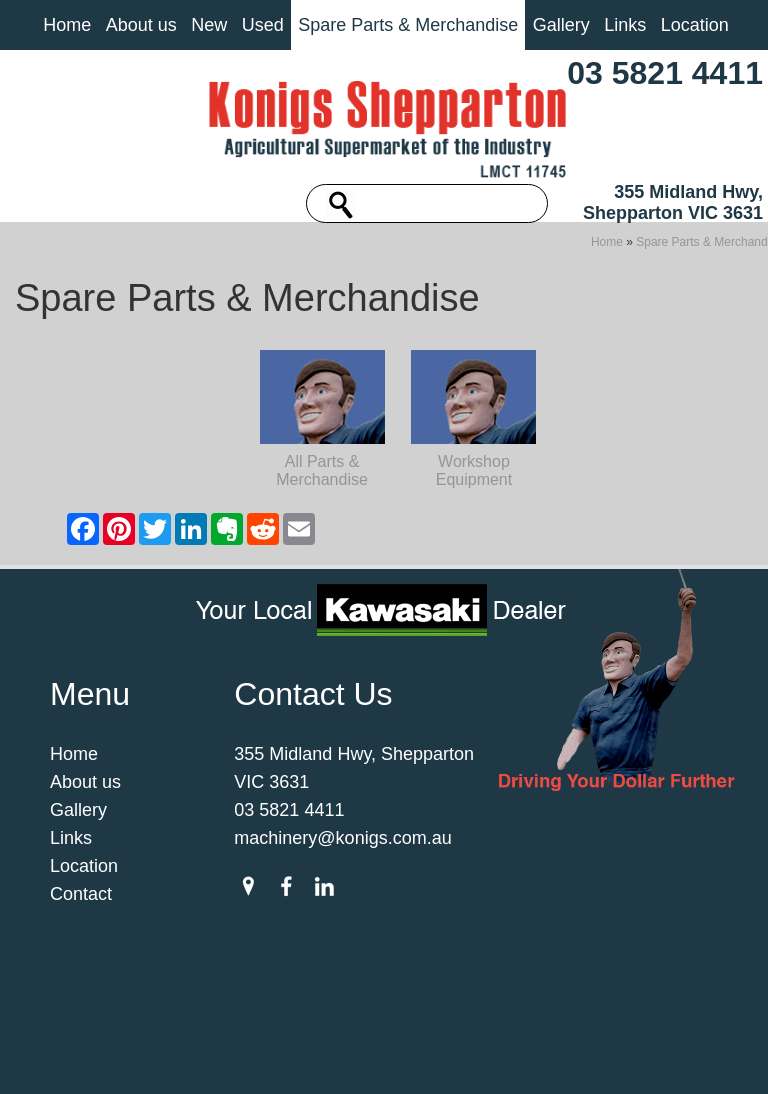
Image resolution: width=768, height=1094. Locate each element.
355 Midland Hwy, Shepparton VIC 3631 (673, 202)
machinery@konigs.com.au (342, 894)
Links (625, 25)
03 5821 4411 (665, 73)
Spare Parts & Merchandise (408, 25)
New (209, 25)
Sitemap (195, 1046)
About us (141, 25)
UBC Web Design (424, 1058)
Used (263, 25)
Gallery (561, 25)
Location (695, 25)
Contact (81, 950)
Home (67, 25)
